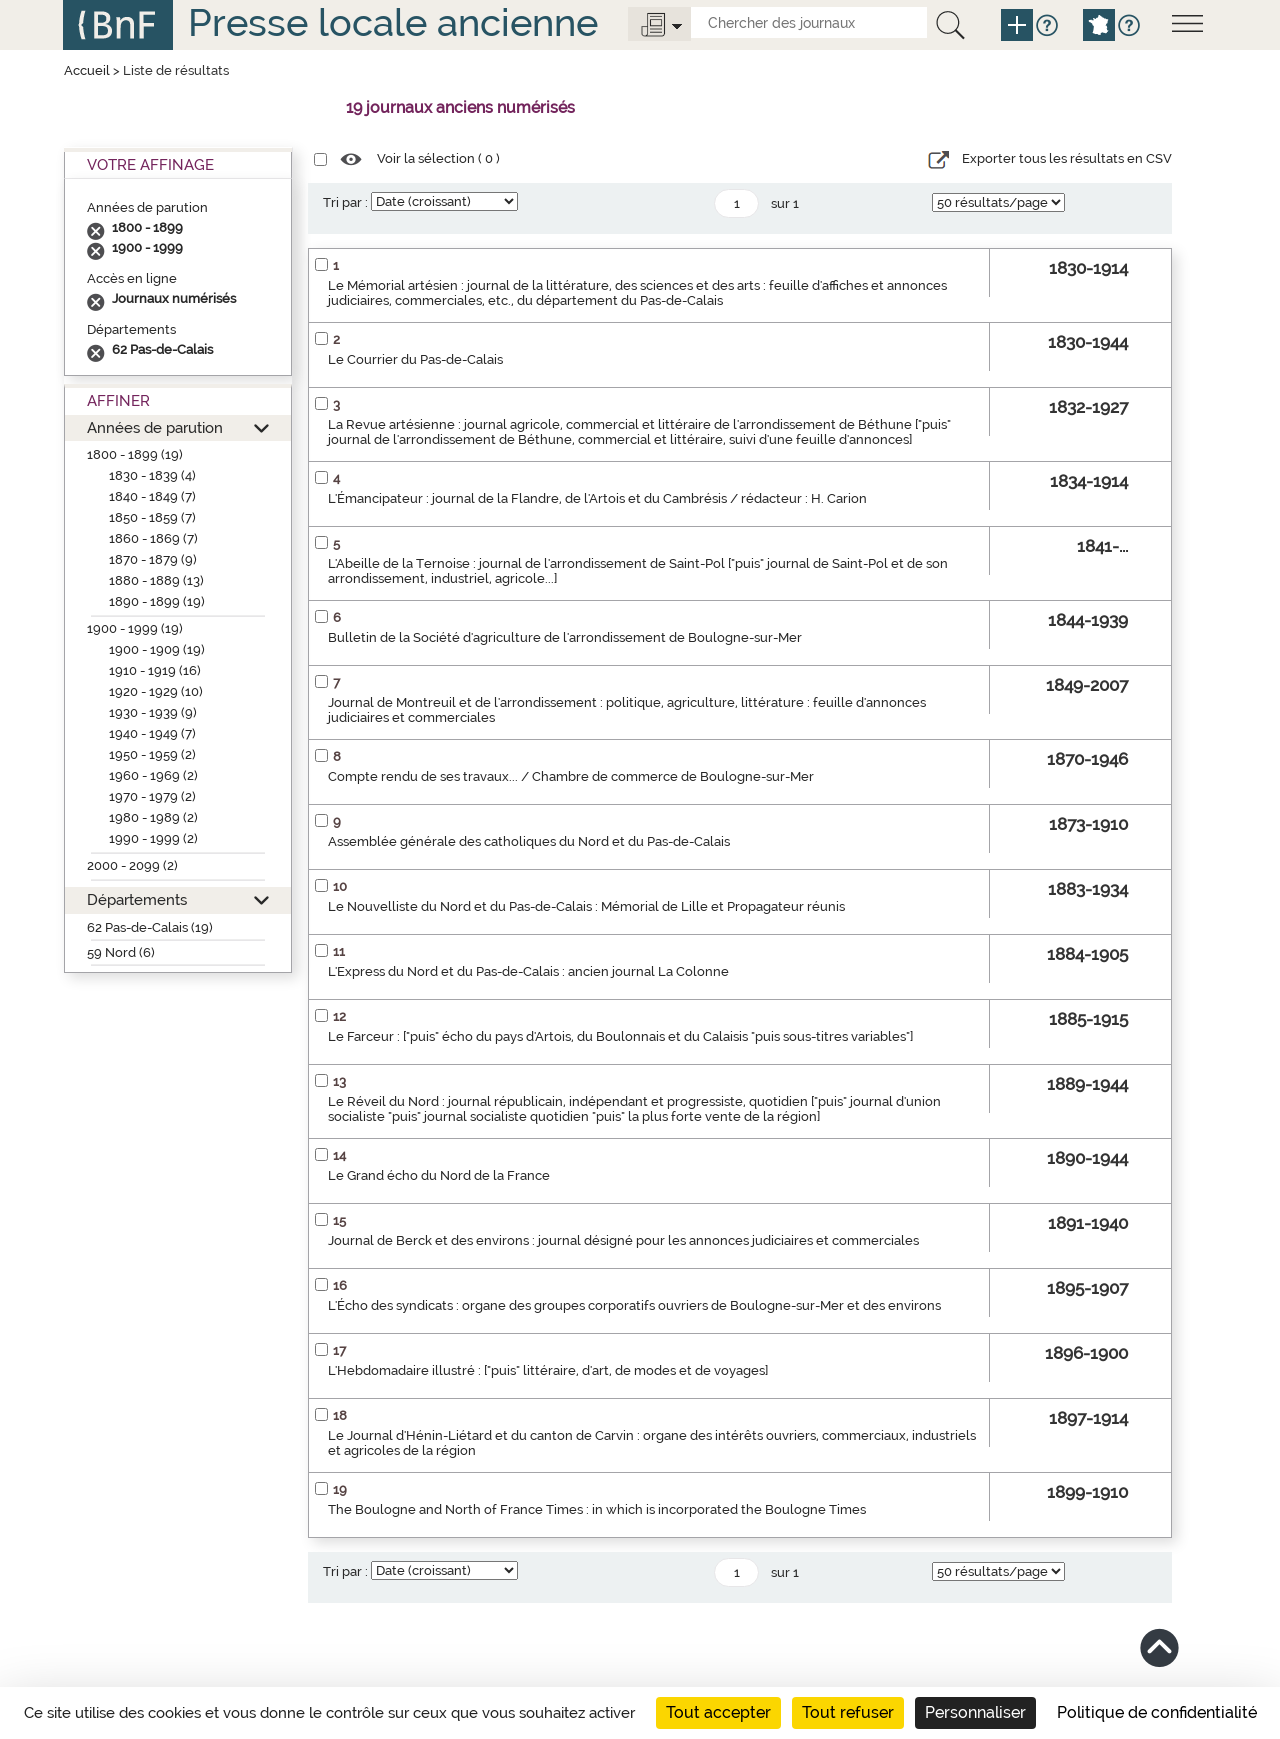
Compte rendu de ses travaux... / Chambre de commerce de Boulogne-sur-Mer (571, 776)
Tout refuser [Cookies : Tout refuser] (848, 1712)
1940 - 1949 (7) (152, 733)
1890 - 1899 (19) (157, 601)
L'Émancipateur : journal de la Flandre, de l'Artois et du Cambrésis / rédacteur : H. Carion (597, 498)
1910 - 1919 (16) (155, 670)
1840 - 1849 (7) (152, 496)
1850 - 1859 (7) (152, 517)
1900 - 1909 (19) (157, 649)
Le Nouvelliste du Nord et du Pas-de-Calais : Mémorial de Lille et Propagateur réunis (586, 906)
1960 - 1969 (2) (153, 775)
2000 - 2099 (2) (132, 865)
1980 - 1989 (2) (153, 817)
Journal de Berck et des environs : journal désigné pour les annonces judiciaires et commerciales (623, 1240)
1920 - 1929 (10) (156, 691)
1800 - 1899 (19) (135, 454)
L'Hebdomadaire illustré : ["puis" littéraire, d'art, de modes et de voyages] (548, 1370)
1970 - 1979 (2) (152, 796)
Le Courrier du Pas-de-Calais (415, 359)
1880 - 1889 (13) (156, 580)
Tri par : (345, 202)
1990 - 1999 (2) (153, 838)
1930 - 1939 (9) (153, 712)
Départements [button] (137, 899)
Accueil (87, 70)
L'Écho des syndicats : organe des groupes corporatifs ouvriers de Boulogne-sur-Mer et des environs (634, 1305)
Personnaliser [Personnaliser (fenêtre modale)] (975, 1712)
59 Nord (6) (121, 952)
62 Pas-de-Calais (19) (150, 927)
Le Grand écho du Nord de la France (439, 1175)
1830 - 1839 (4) (152, 475)
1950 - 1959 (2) (152, 754)
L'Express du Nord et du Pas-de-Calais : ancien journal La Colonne (528, 971)
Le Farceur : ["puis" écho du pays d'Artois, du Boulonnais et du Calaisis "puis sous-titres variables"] (620, 1036)
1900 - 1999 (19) (135, 628)
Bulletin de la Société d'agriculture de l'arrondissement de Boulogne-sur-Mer (565, 637)
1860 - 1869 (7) (153, 538)
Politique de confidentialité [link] (1157, 1712)
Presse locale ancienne (393, 22)
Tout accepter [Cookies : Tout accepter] (718, 1712)
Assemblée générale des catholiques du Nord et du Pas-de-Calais (529, 841)
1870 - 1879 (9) (153, 559)
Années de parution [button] (155, 427)
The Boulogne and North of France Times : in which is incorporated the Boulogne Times (597, 1509)
